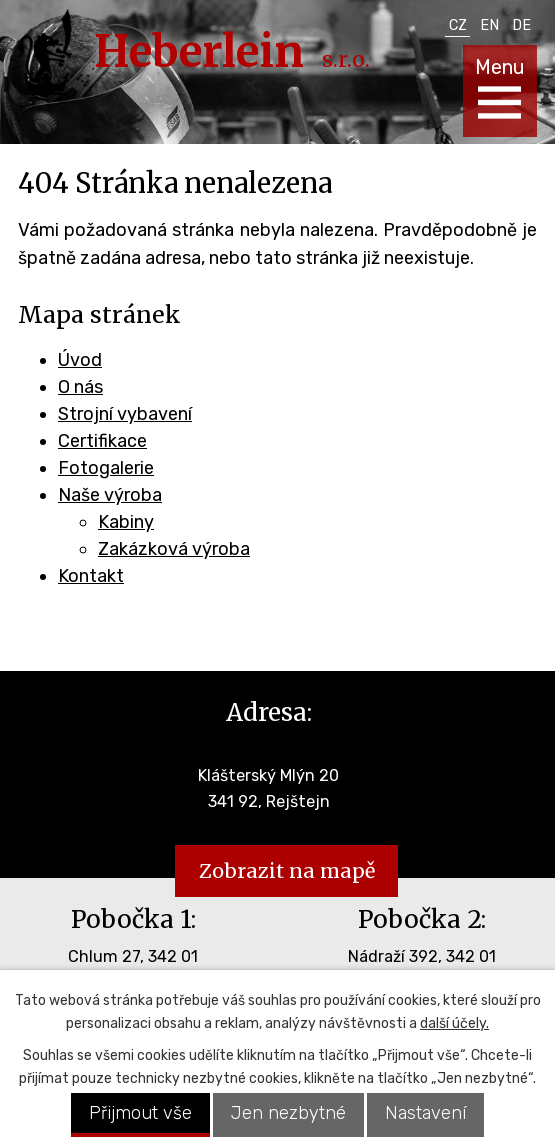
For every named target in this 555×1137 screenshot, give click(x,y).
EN (489, 25)
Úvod (80, 360)
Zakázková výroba (174, 549)
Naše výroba (110, 495)
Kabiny (126, 522)
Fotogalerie (106, 468)
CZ (458, 25)
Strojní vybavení (125, 414)
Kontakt (91, 576)
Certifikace (102, 441)
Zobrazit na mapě (287, 871)
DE (521, 25)
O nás (80, 387)
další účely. (454, 1023)
